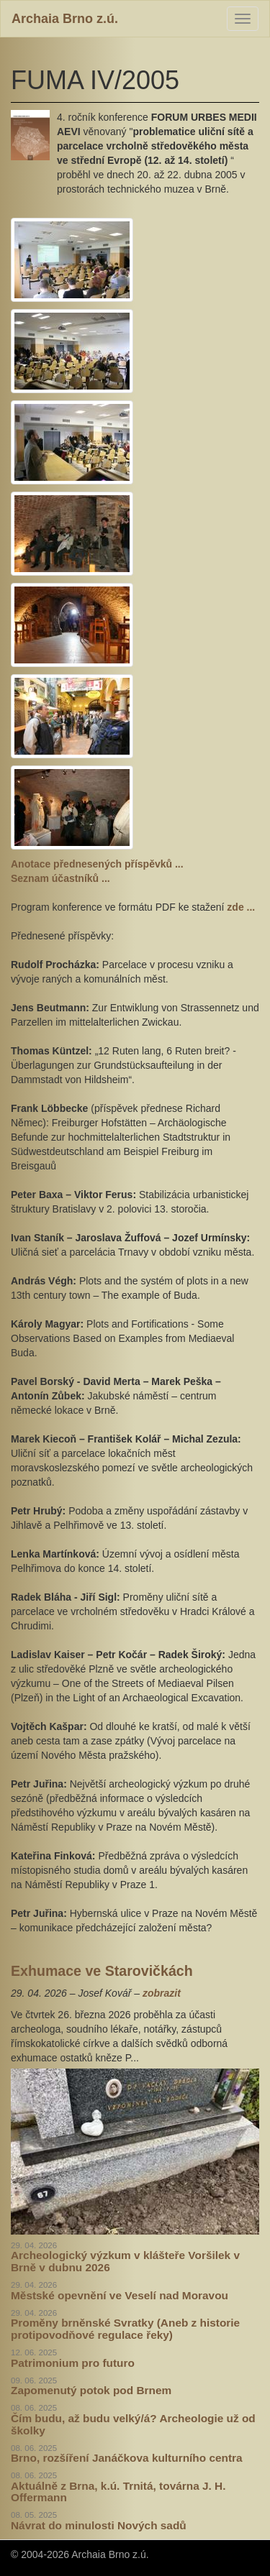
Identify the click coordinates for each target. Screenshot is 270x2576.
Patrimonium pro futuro (73, 2363)
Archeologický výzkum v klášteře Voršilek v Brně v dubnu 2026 (125, 2261)
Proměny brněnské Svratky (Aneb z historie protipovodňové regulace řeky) (125, 2329)
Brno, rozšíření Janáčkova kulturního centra (127, 2458)
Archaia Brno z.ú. (65, 19)
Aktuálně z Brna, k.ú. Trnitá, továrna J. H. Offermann (118, 2492)
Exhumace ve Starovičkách (102, 1971)
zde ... (241, 907)
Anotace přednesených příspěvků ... (97, 864)
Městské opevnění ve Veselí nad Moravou (119, 2295)
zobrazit (162, 1993)
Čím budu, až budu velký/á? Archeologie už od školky (133, 2424)
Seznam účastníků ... (60, 878)
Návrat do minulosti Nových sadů (98, 2525)
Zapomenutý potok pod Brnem (91, 2390)
